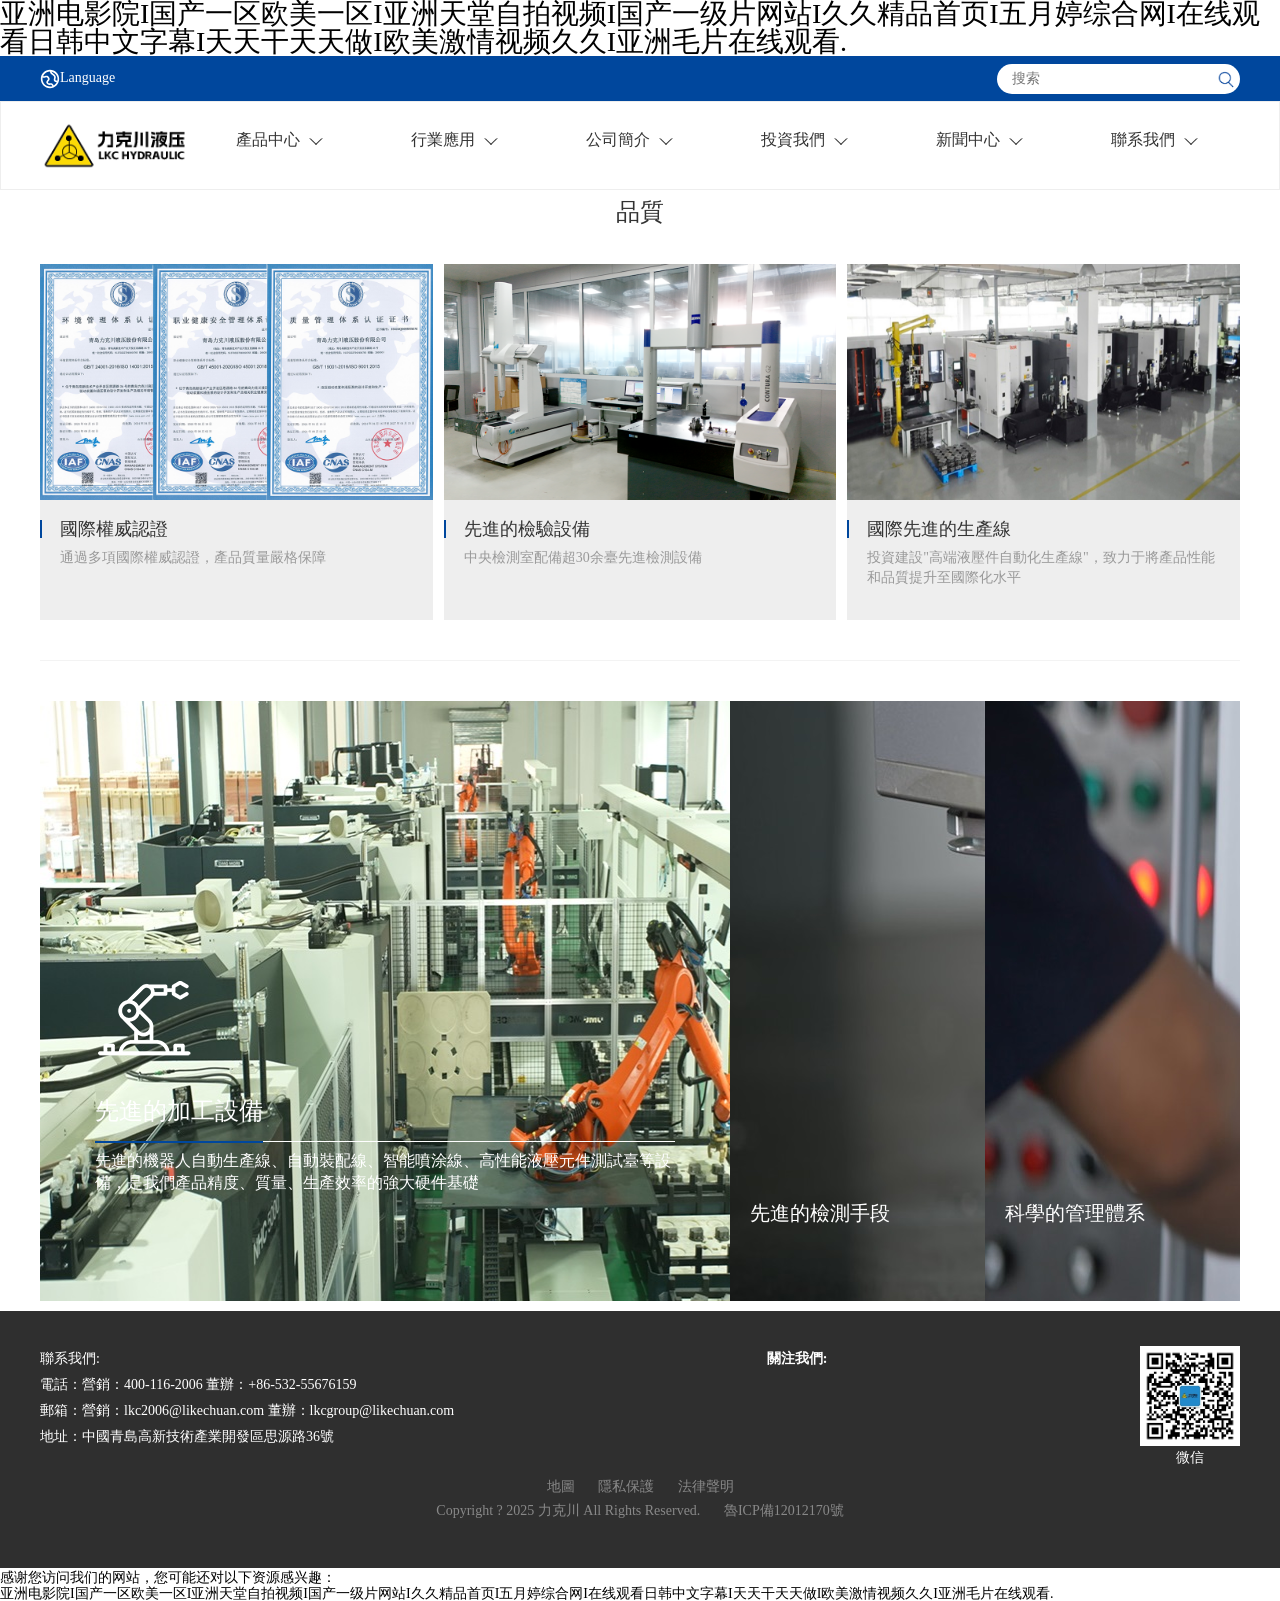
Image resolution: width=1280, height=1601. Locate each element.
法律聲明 (706, 1486)
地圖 (561, 1486)
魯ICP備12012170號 (784, 1510)
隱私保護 (626, 1486)
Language (87, 78)
